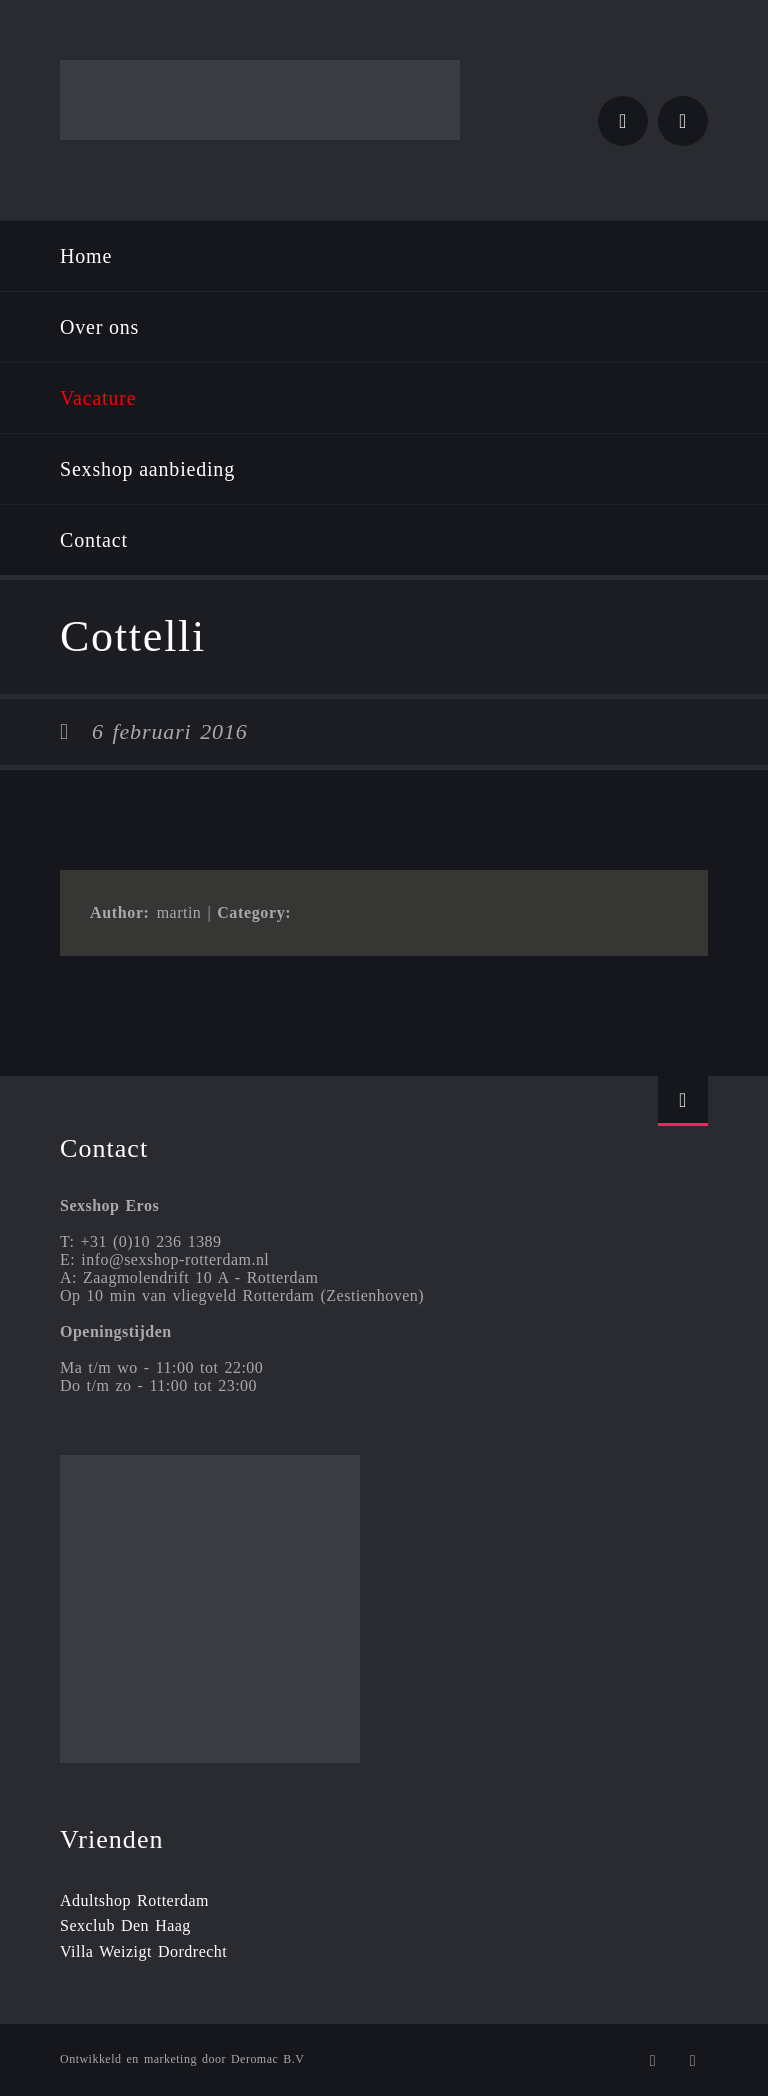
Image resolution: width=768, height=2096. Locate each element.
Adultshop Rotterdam (134, 1900)
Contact (94, 540)
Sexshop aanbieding (147, 469)
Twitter (623, 121)
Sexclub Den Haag (125, 1925)
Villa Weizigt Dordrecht (143, 1951)
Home (86, 256)
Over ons (99, 327)
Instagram (683, 121)
